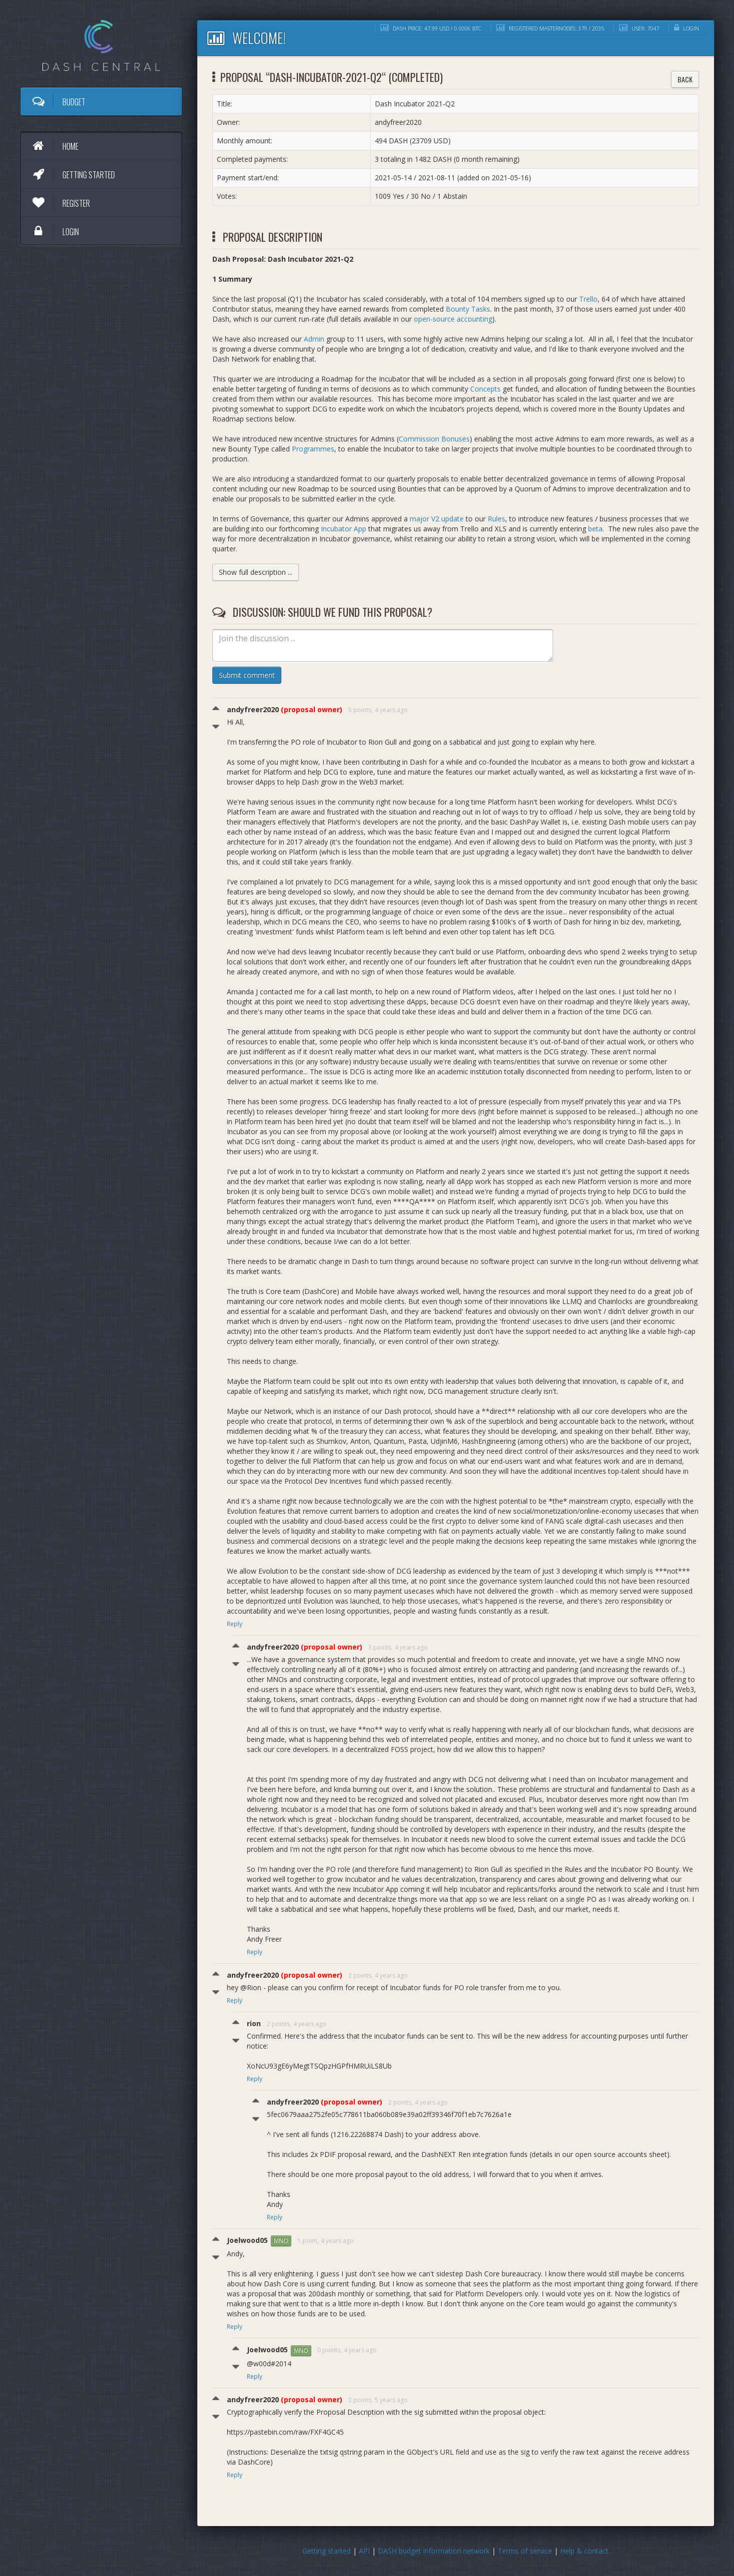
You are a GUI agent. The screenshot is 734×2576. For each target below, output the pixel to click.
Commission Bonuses (434, 438)
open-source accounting (453, 319)
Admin (314, 339)
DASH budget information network (434, 2551)
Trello (588, 299)
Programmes (313, 448)
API (364, 2551)
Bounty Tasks (468, 309)
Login (55, 231)
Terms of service (525, 2551)
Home (54, 145)
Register (60, 202)
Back (685, 79)
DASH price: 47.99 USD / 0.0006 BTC (430, 28)
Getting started (73, 174)
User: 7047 (639, 28)
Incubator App (343, 528)
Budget (58, 101)
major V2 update (437, 518)
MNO (281, 2240)
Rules (496, 518)
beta (595, 528)
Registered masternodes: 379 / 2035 (550, 28)
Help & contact (584, 2551)
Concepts (485, 389)
